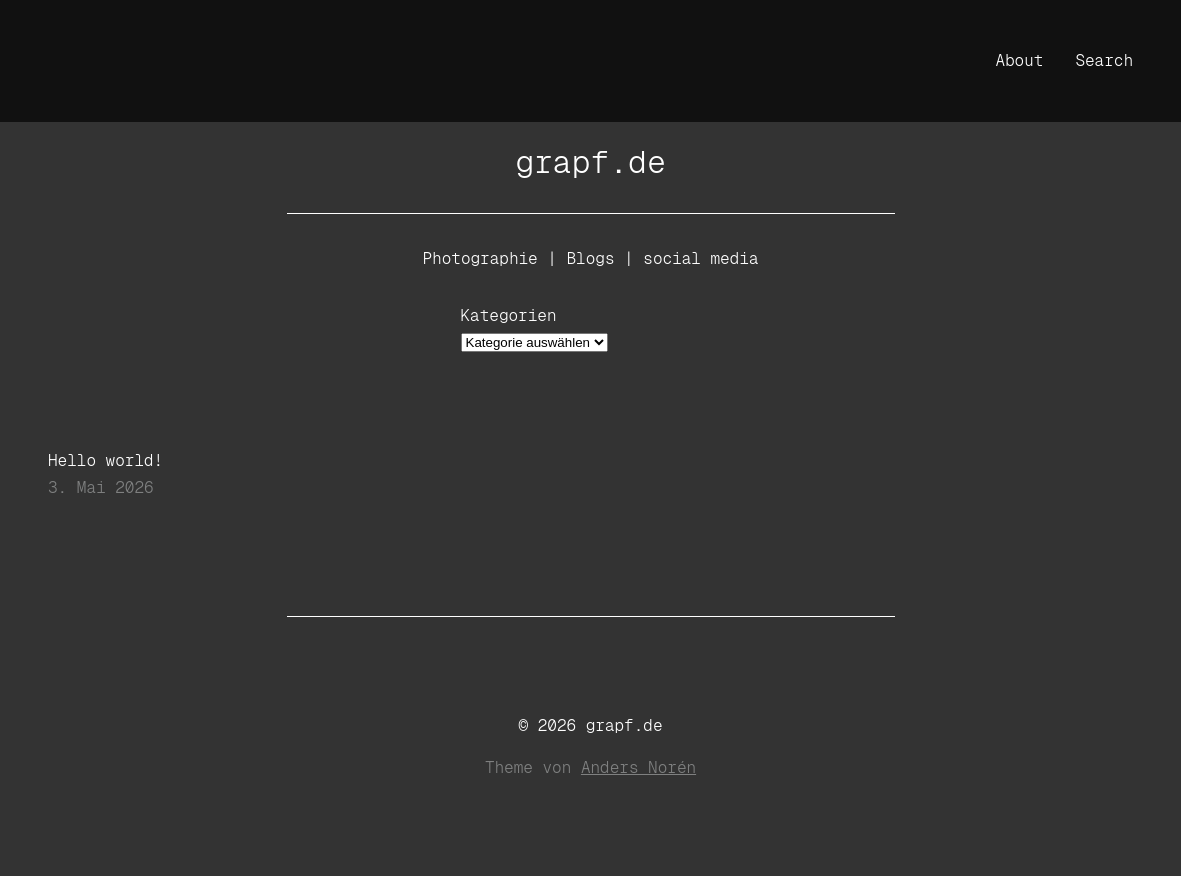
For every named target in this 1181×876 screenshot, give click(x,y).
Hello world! (105, 461)
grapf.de (590, 161)
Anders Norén (638, 767)
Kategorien (509, 315)
